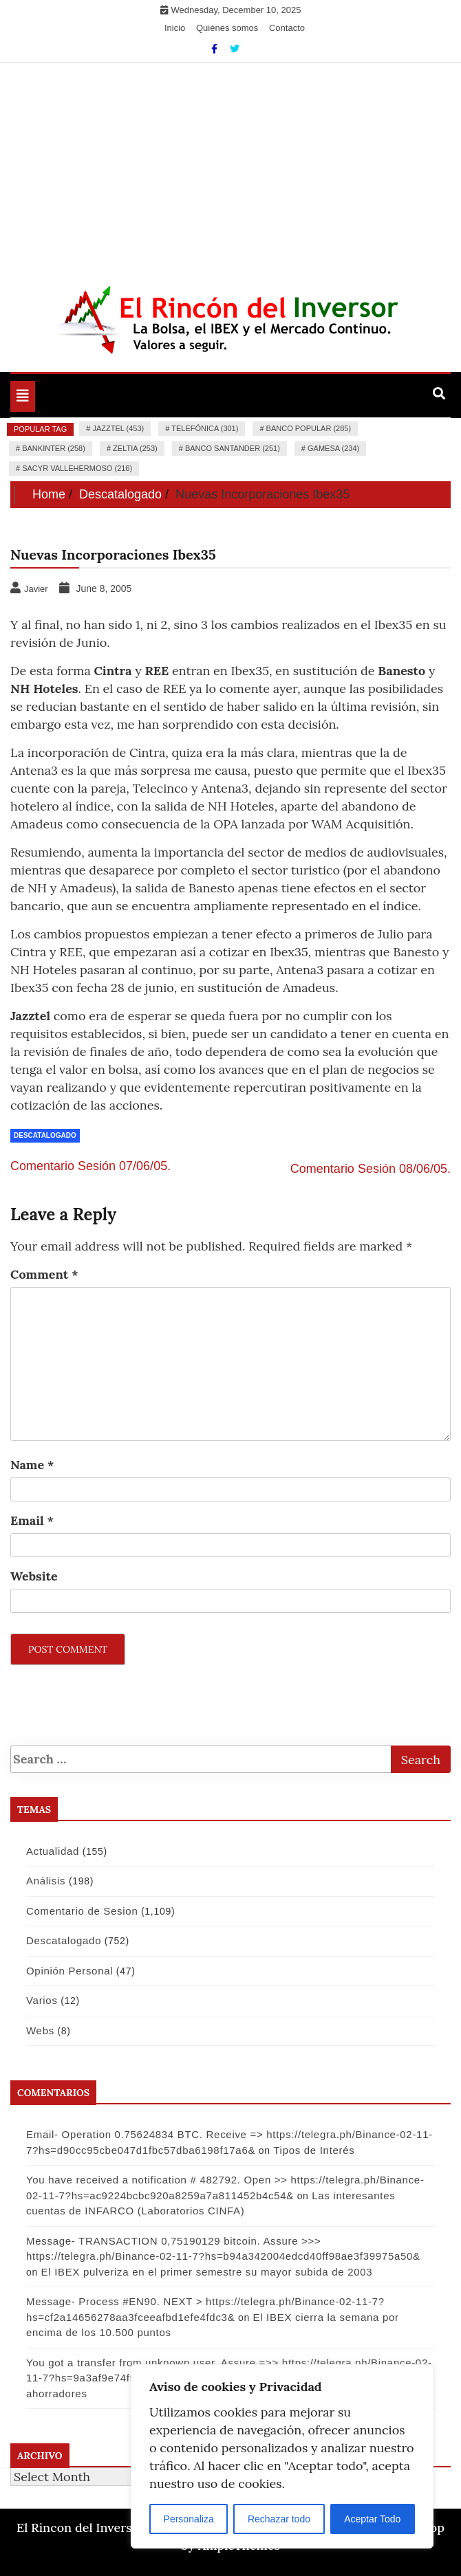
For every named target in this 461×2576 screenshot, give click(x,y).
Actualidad (52, 1851)
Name (32, 1465)
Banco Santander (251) (232, 448)
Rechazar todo (279, 2518)
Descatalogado (45, 1135)
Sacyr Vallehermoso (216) (77, 468)
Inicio (174, 28)
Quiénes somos (227, 28)
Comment (44, 1274)
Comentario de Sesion (82, 1911)
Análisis (45, 1880)
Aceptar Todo (372, 2518)
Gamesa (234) (333, 448)
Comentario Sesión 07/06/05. (90, 1166)
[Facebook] (215, 48)
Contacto (287, 28)
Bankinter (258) (53, 448)
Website (34, 1576)
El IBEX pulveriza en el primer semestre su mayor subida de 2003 (207, 2272)
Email (32, 1520)
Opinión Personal (69, 1971)
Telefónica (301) (204, 428)
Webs (40, 2030)
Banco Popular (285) (308, 428)
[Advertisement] (230, 165)
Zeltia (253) (135, 448)
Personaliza (189, 2518)
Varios (42, 2000)
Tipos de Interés (313, 2150)
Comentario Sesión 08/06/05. (370, 1169)
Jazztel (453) (118, 428)
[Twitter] (234, 48)
